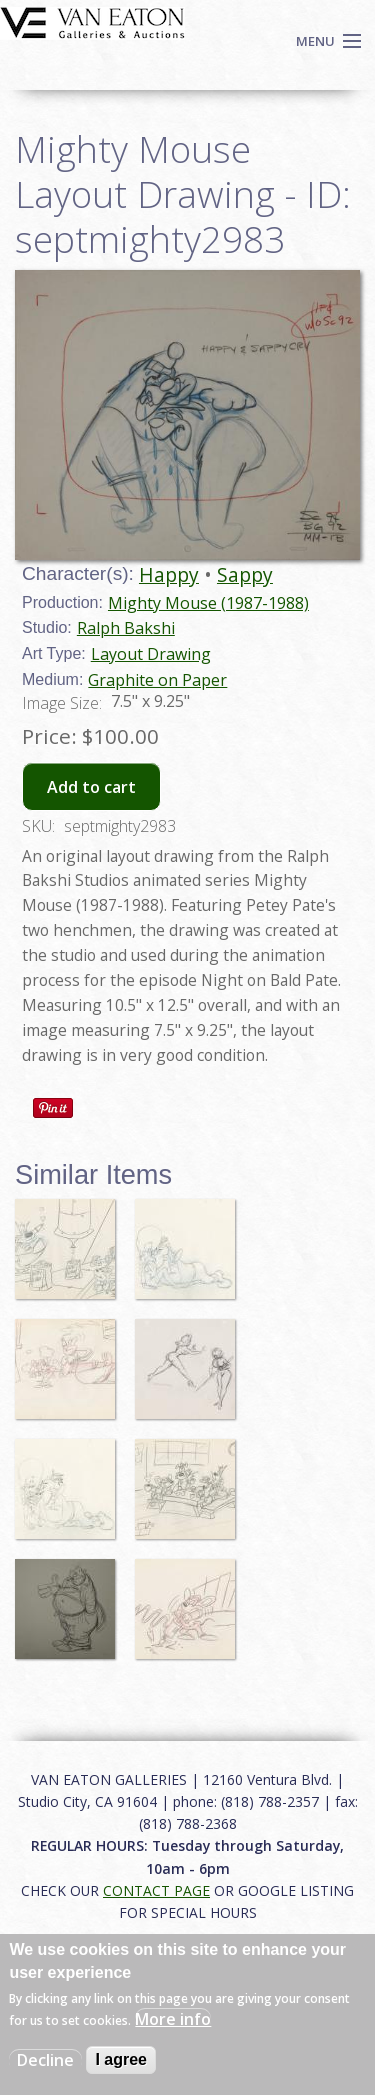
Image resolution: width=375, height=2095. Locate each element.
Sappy (245, 574)
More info (173, 2019)
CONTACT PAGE (156, 1890)
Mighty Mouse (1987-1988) (208, 603)
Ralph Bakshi (126, 628)
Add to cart (91, 787)
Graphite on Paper (157, 680)
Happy (169, 574)
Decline (45, 2060)
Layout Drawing (151, 654)
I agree (121, 2059)
